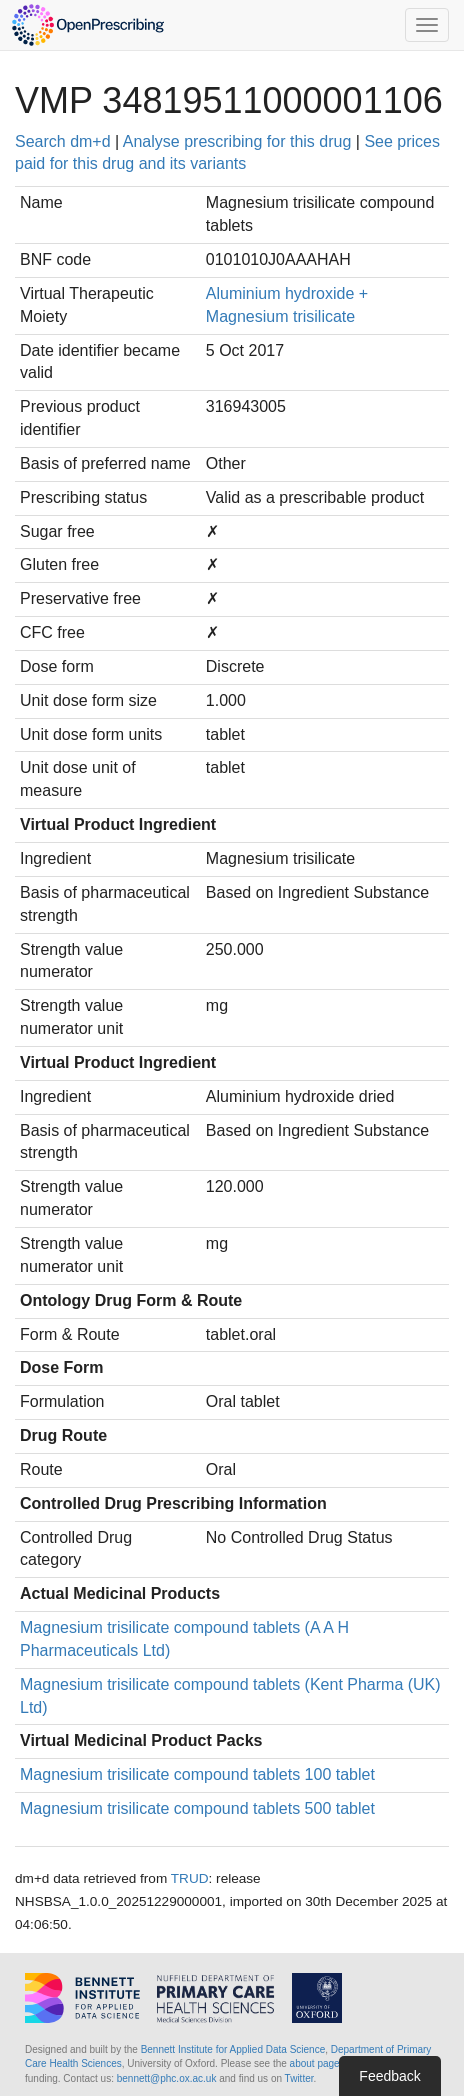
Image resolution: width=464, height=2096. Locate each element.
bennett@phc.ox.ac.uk (167, 2078)
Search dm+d (63, 141)
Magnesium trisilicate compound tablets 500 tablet (197, 1808)
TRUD (190, 1878)
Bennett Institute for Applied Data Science (233, 2049)
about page (315, 2063)
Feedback (389, 2076)
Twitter (299, 2078)
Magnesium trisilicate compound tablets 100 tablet (197, 1774)
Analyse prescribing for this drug (237, 141)
